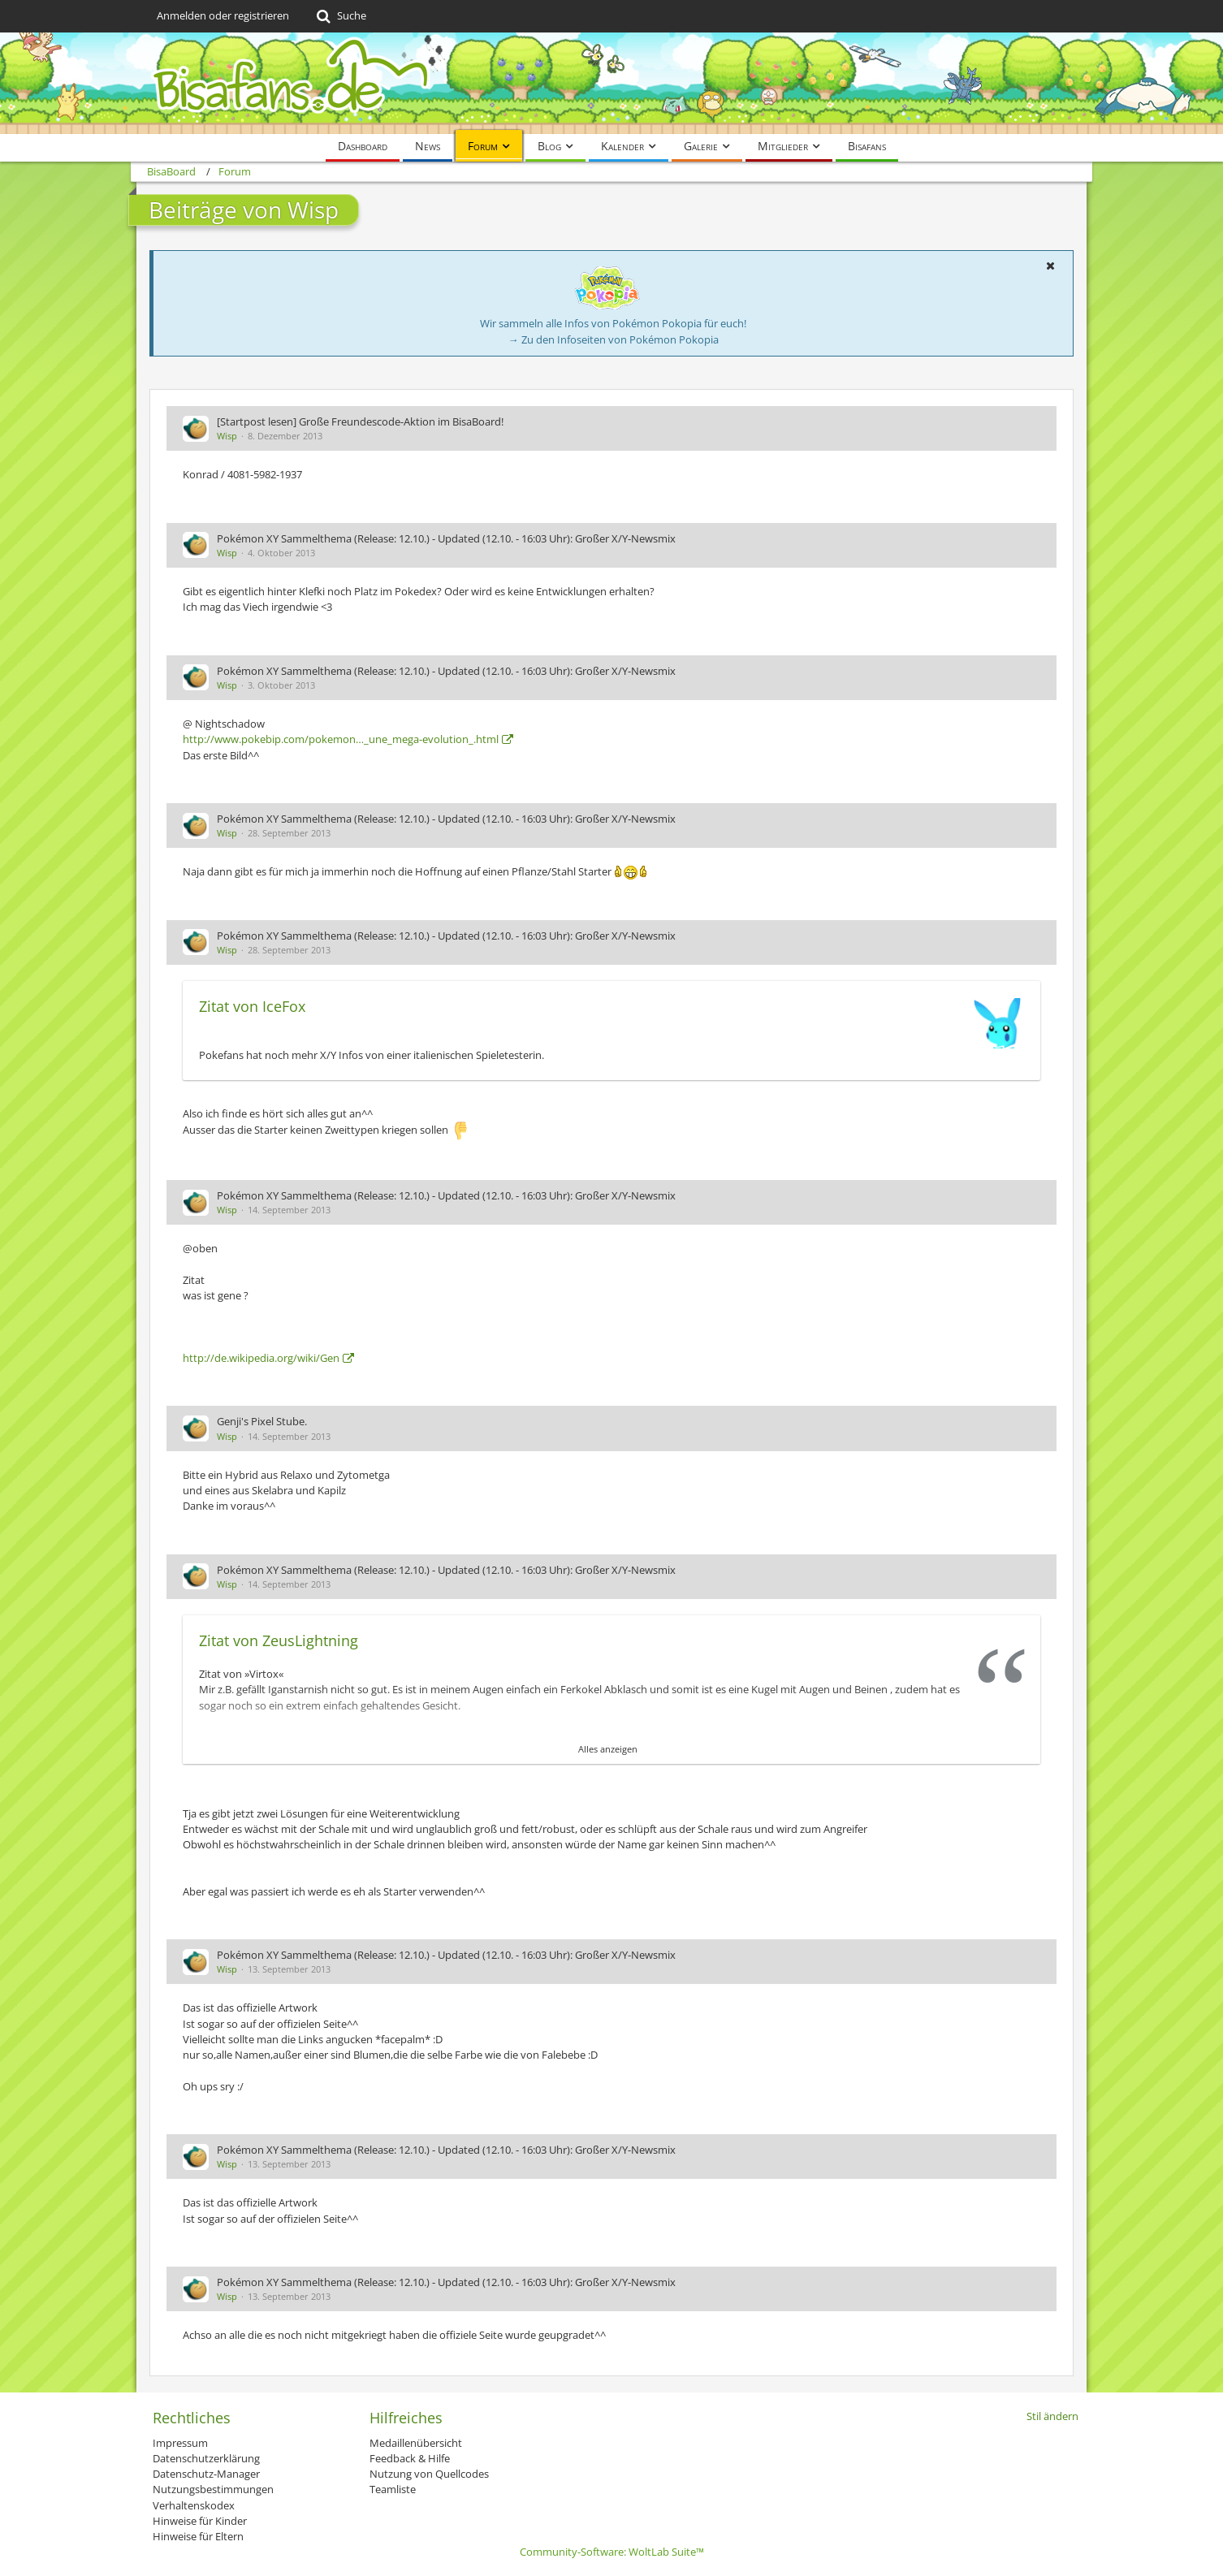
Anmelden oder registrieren (223, 15)
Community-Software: (612, 2551)
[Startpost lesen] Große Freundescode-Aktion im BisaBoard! (360, 421)
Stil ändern (1052, 2416)
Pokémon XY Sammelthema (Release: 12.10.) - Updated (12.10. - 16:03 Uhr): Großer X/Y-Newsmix (446, 538)
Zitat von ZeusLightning (278, 1640)
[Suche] (339, 16)
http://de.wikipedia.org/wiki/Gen (261, 1358)
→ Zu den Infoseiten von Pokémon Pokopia (613, 339)
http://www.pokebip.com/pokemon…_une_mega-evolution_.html (341, 739)
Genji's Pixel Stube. (262, 1421)
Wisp (227, 436)
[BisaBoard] (611, 83)
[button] (1050, 265)
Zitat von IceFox (252, 1006)
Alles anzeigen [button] (607, 1749)
